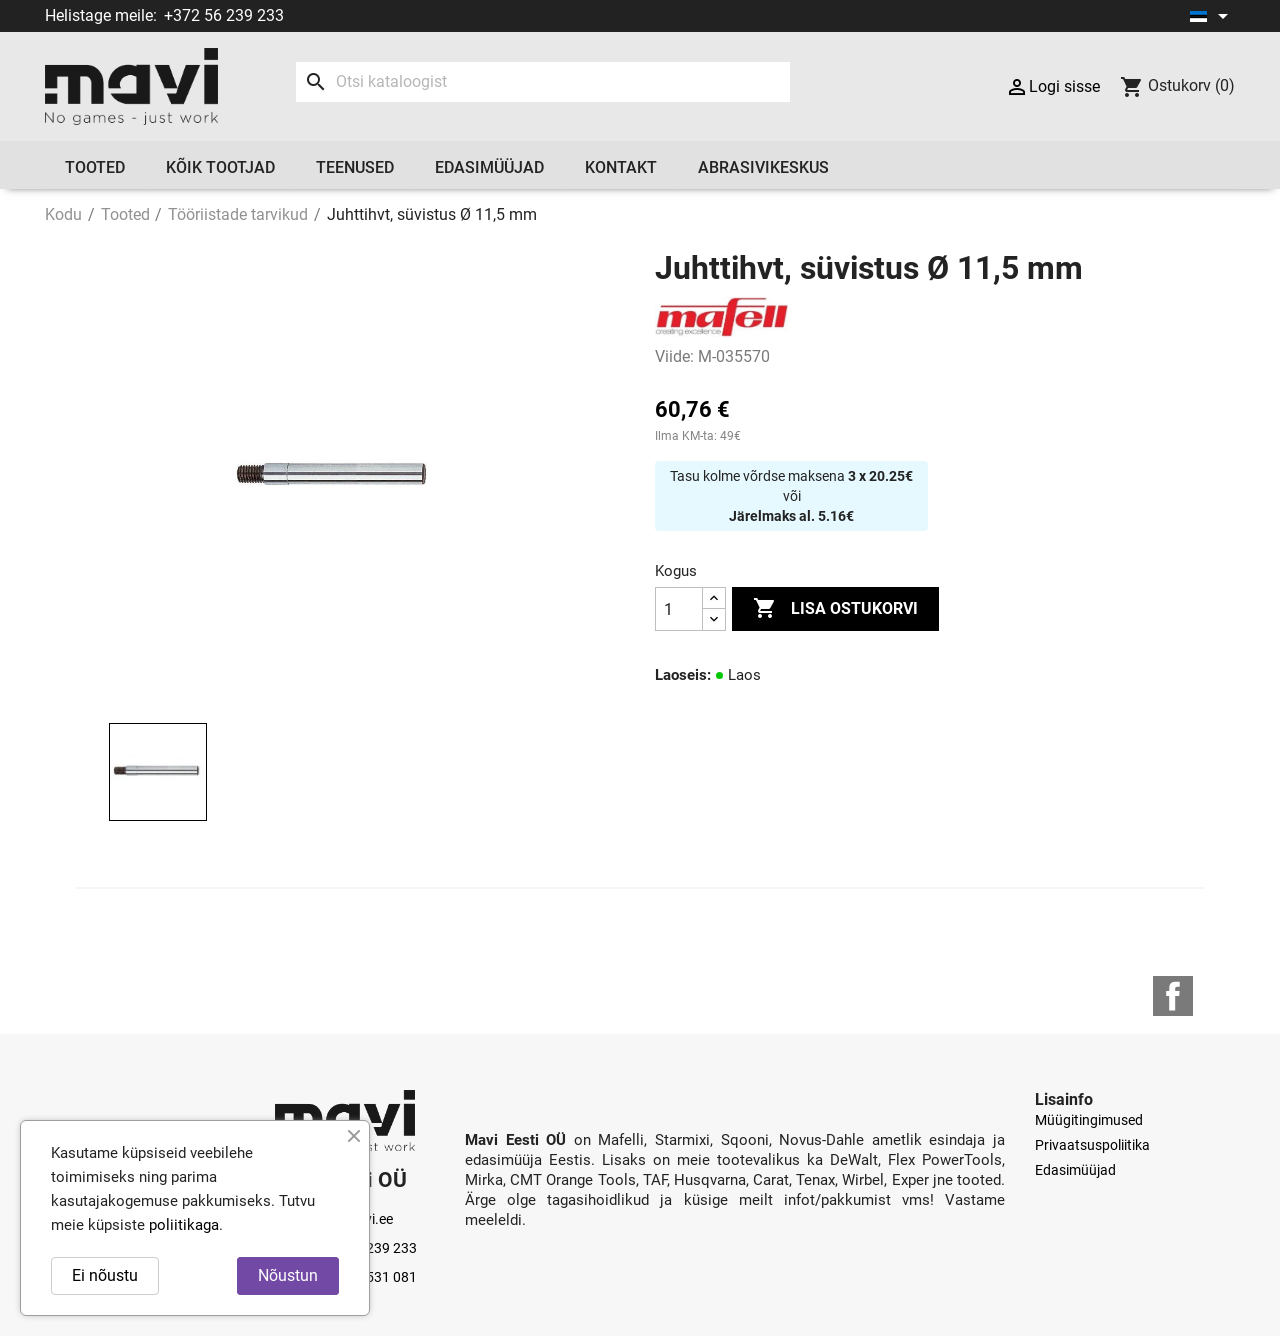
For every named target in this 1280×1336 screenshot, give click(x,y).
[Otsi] (542, 82)
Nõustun (288, 1275)
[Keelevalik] (1212, 16)
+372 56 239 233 (224, 15)
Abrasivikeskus (763, 167)
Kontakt (621, 167)
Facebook (1173, 996)
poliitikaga (184, 1225)
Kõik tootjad (220, 167)
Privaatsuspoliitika (1092, 1145)
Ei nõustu (105, 1275)
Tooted (95, 167)
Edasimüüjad (489, 167)
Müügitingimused (1089, 1120)
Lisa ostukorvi (835, 609)
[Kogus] (679, 609)
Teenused (355, 167)
